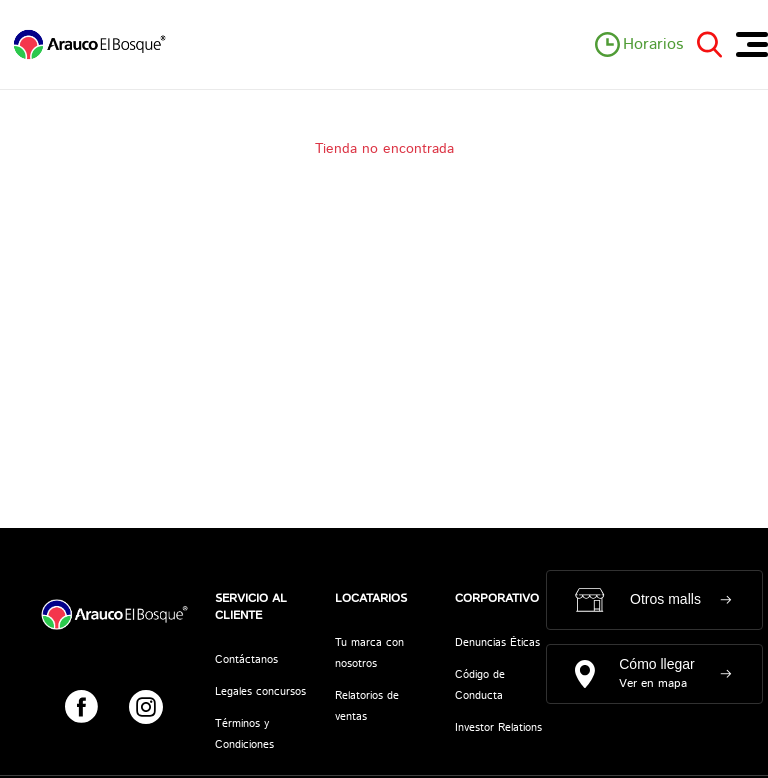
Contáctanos (246, 660)
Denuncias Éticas (497, 643)
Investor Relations (498, 728)
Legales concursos (260, 692)
